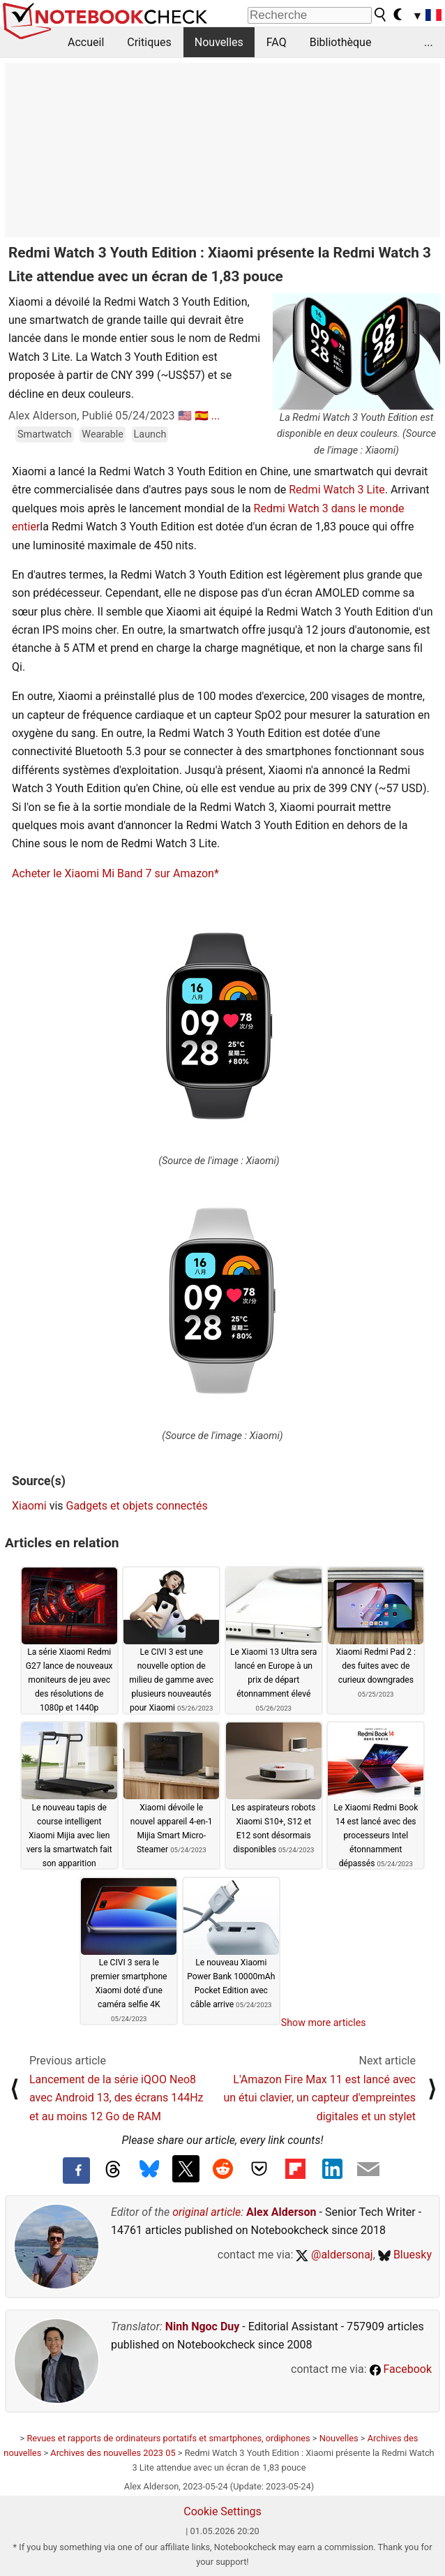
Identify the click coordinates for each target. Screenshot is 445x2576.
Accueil (86, 42)
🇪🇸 (202, 415)
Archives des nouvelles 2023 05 (112, 2453)
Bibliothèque (341, 42)
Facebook (401, 2369)
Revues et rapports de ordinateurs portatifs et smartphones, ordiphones (168, 2438)
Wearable (102, 434)
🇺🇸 (185, 415)
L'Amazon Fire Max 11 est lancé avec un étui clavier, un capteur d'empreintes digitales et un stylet (319, 2098)
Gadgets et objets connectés (137, 1505)
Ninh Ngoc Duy (202, 2326)
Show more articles (323, 2022)
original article (206, 2212)
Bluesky (405, 2254)
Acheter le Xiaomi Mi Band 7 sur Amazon (113, 873)
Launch (150, 434)
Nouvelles (219, 42)
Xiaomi (29, 1505)
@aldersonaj (334, 2254)
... (428, 42)
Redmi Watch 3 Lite (336, 489)
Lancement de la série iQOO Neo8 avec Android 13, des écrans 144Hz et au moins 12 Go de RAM (116, 2098)
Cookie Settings (222, 2511)
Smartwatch (44, 434)
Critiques (149, 42)
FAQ (276, 42)
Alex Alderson (281, 2212)
